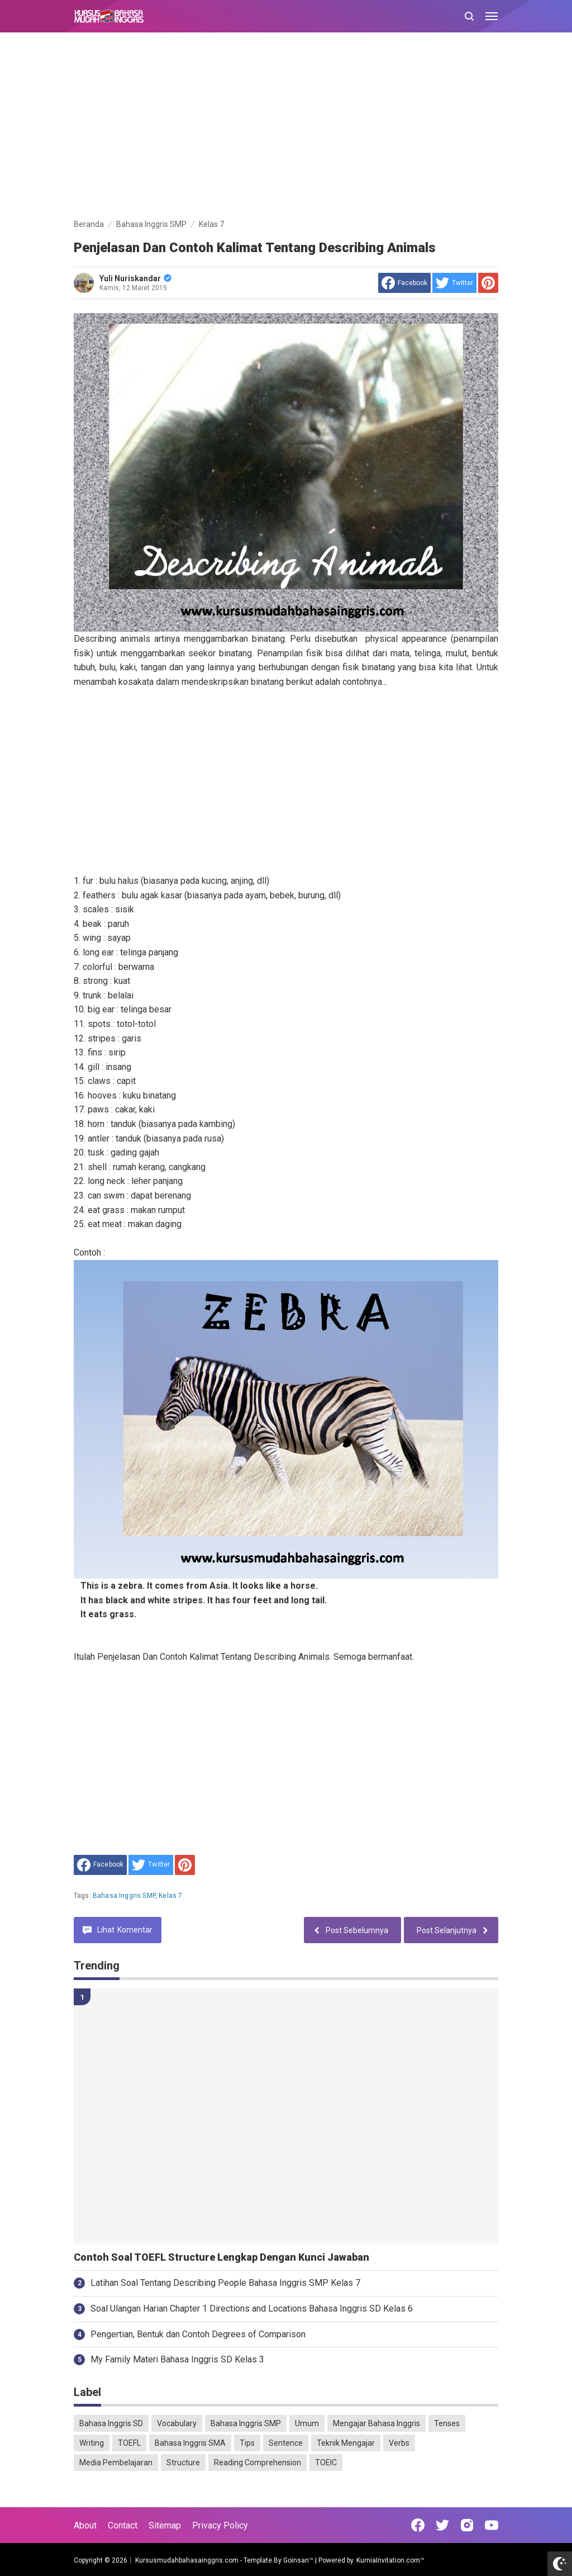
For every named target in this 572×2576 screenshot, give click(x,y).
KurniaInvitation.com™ (390, 2560)
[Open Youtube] (491, 2525)
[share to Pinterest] (488, 283)
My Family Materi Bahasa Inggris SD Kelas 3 (177, 2359)
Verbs (399, 2442)
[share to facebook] (404, 283)
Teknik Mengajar (346, 2442)
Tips (247, 2442)
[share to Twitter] (454, 283)
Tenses (447, 2423)
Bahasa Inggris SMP (124, 1896)
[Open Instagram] (467, 2525)
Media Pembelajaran (115, 2462)
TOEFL (129, 2442)
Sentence (286, 2442)
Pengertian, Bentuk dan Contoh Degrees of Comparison (198, 2334)
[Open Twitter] (442, 2525)
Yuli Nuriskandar (135, 278)
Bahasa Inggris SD (111, 2423)
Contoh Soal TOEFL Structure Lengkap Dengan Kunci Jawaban (221, 2257)
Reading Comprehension (257, 2462)
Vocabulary (177, 2423)
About (85, 2525)
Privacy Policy (220, 2525)
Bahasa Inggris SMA (190, 2442)
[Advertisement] (286, 127)
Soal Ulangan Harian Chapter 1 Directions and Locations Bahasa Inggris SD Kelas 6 (251, 2308)
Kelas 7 (170, 1896)
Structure (183, 2462)
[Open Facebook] (418, 2525)
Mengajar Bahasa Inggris (376, 2423)
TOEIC (326, 2462)
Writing (91, 2442)
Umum (307, 2423)
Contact (122, 2525)
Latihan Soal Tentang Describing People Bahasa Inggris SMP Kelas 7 (225, 2282)
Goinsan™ (298, 2560)
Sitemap (165, 2525)
